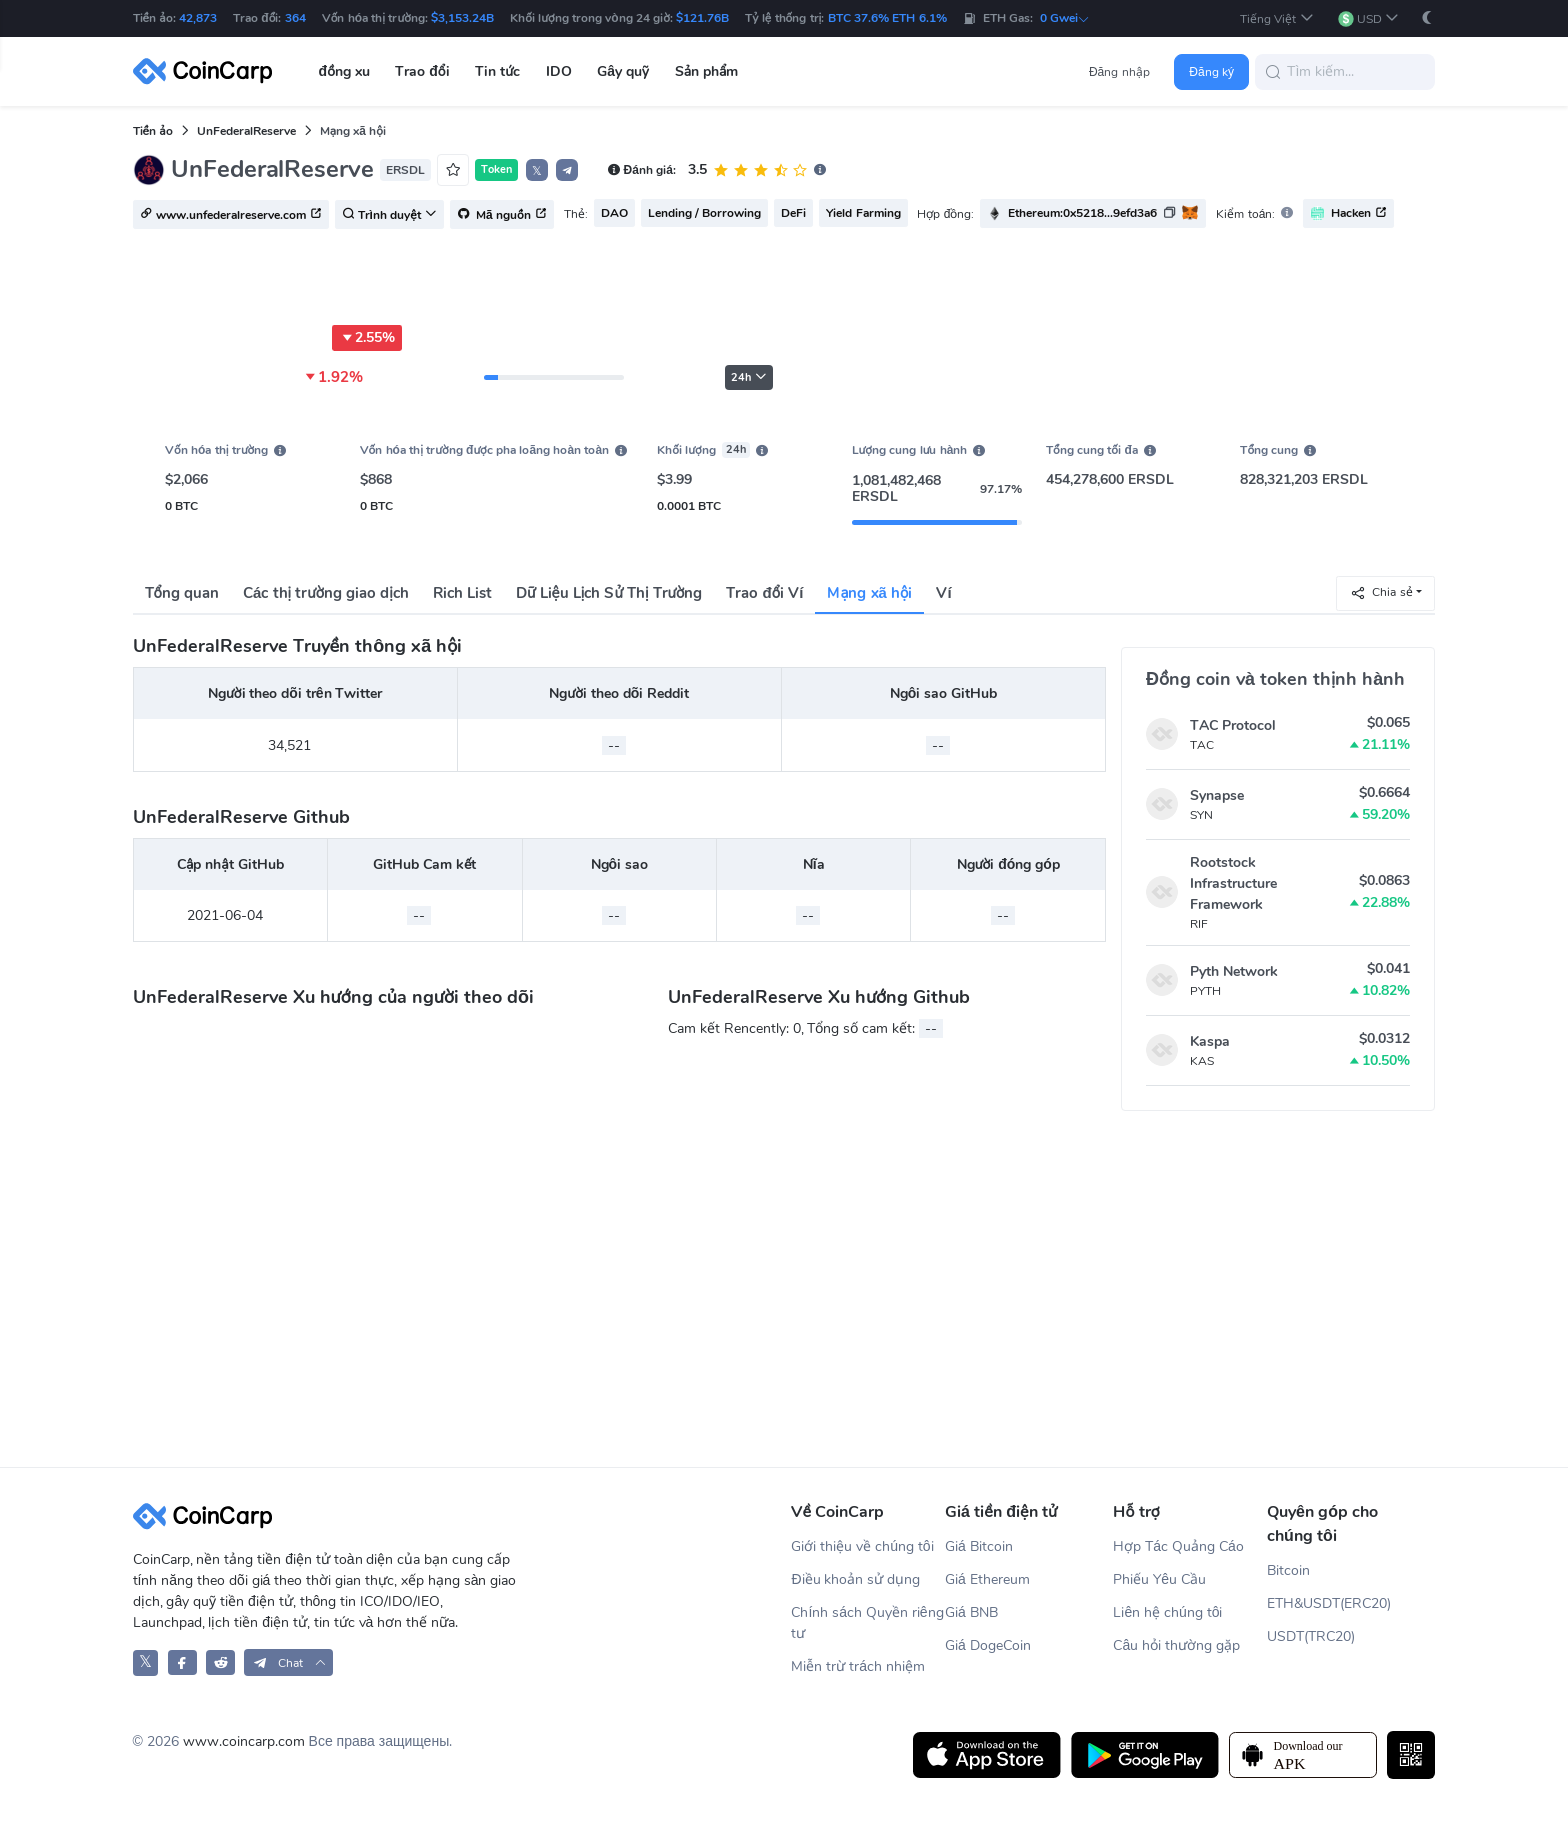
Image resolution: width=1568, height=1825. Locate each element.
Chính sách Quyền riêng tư (867, 1623)
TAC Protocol (1233, 725)
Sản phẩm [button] (707, 71)
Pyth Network (1234, 971)
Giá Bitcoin (979, 1546)
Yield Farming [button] (863, 213)
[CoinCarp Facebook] (182, 1662)
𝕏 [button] (537, 171)
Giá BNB (971, 1612)
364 (295, 18)
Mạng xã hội (869, 593)
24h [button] (749, 377)
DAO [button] (614, 213)
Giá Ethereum (987, 1579)
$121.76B (702, 18)
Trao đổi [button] (422, 71)
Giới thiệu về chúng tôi (862, 1546)
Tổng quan (182, 593)
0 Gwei (1065, 18)
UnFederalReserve (246, 131)
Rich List (462, 593)
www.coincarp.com (244, 1741)
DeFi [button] (793, 213)
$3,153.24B (462, 18)
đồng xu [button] (344, 71)
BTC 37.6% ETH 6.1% (887, 18)
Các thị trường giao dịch (326, 593)
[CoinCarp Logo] (208, 71)
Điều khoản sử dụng (855, 1579)
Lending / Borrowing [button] (705, 213)
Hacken (1348, 213)
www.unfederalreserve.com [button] (231, 215)
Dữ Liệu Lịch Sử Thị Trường (609, 593)
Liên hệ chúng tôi (1167, 1612)
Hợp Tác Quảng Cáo (1178, 1546)
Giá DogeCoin (988, 1645)
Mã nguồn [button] (502, 215)
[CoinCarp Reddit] (220, 1662)
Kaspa (1210, 1041)
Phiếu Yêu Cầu (1159, 1579)
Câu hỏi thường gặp (1176, 1645)
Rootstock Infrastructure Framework (1233, 883)
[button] (1277, 18)
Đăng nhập (1119, 72)
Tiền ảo (153, 131)
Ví (943, 593)
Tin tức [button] (497, 71)
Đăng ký (1211, 72)
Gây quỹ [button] (623, 71)
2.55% (367, 338)
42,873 (198, 18)
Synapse (1217, 795)
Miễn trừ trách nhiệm (857, 1666)
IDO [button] (559, 71)
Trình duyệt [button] (389, 215)
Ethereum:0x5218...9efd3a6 (1082, 213)
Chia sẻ (1381, 592)
